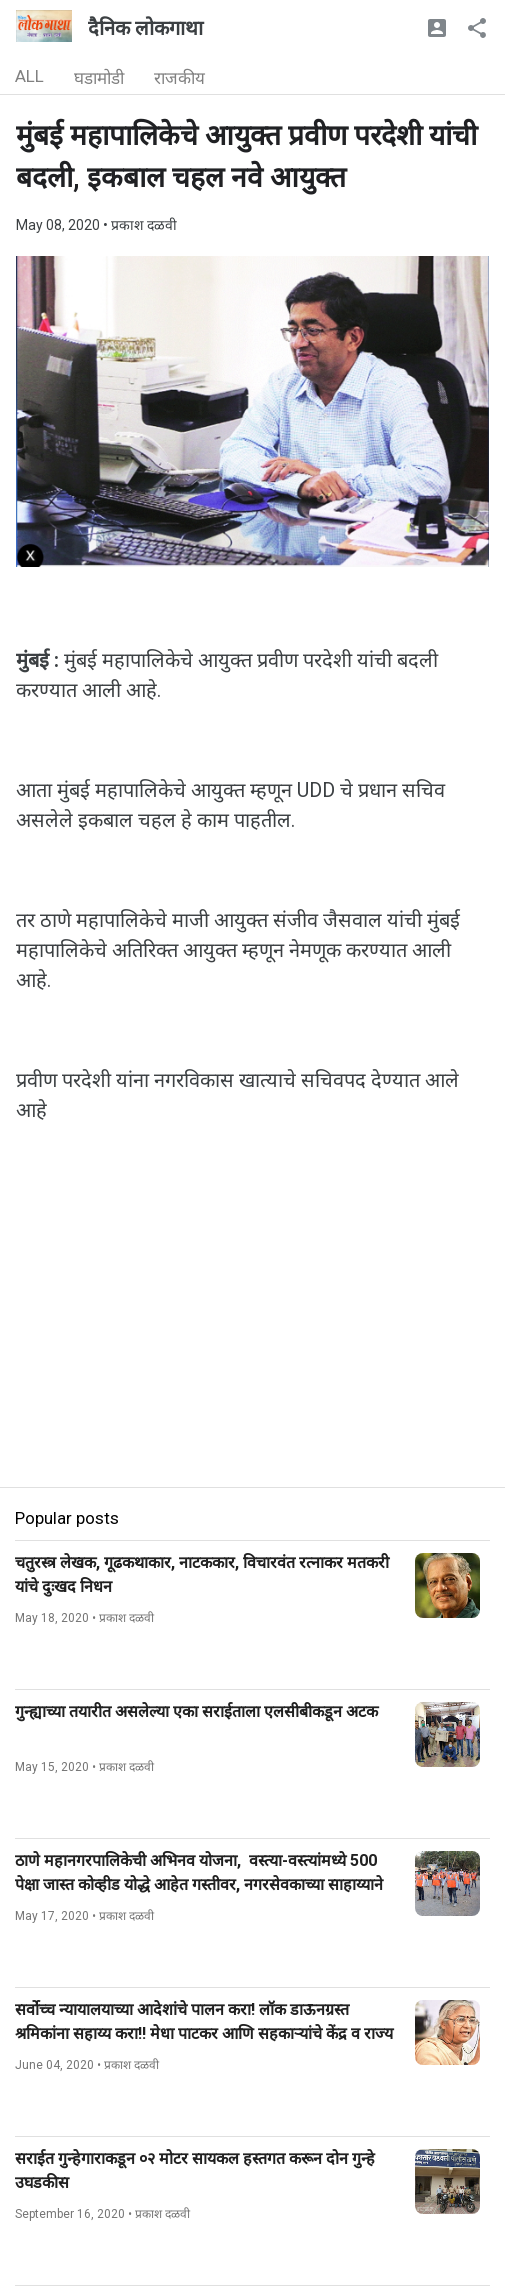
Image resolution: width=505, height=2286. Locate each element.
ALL (29, 76)
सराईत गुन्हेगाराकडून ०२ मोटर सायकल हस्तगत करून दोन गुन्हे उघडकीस (195, 2170)
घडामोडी (99, 78)
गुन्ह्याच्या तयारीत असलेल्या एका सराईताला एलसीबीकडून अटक (196, 1711)
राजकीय (179, 78)
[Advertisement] (252, 1347)
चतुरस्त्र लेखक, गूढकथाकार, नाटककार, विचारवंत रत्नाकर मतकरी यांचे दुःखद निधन (202, 1574)
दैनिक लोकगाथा (145, 28)
